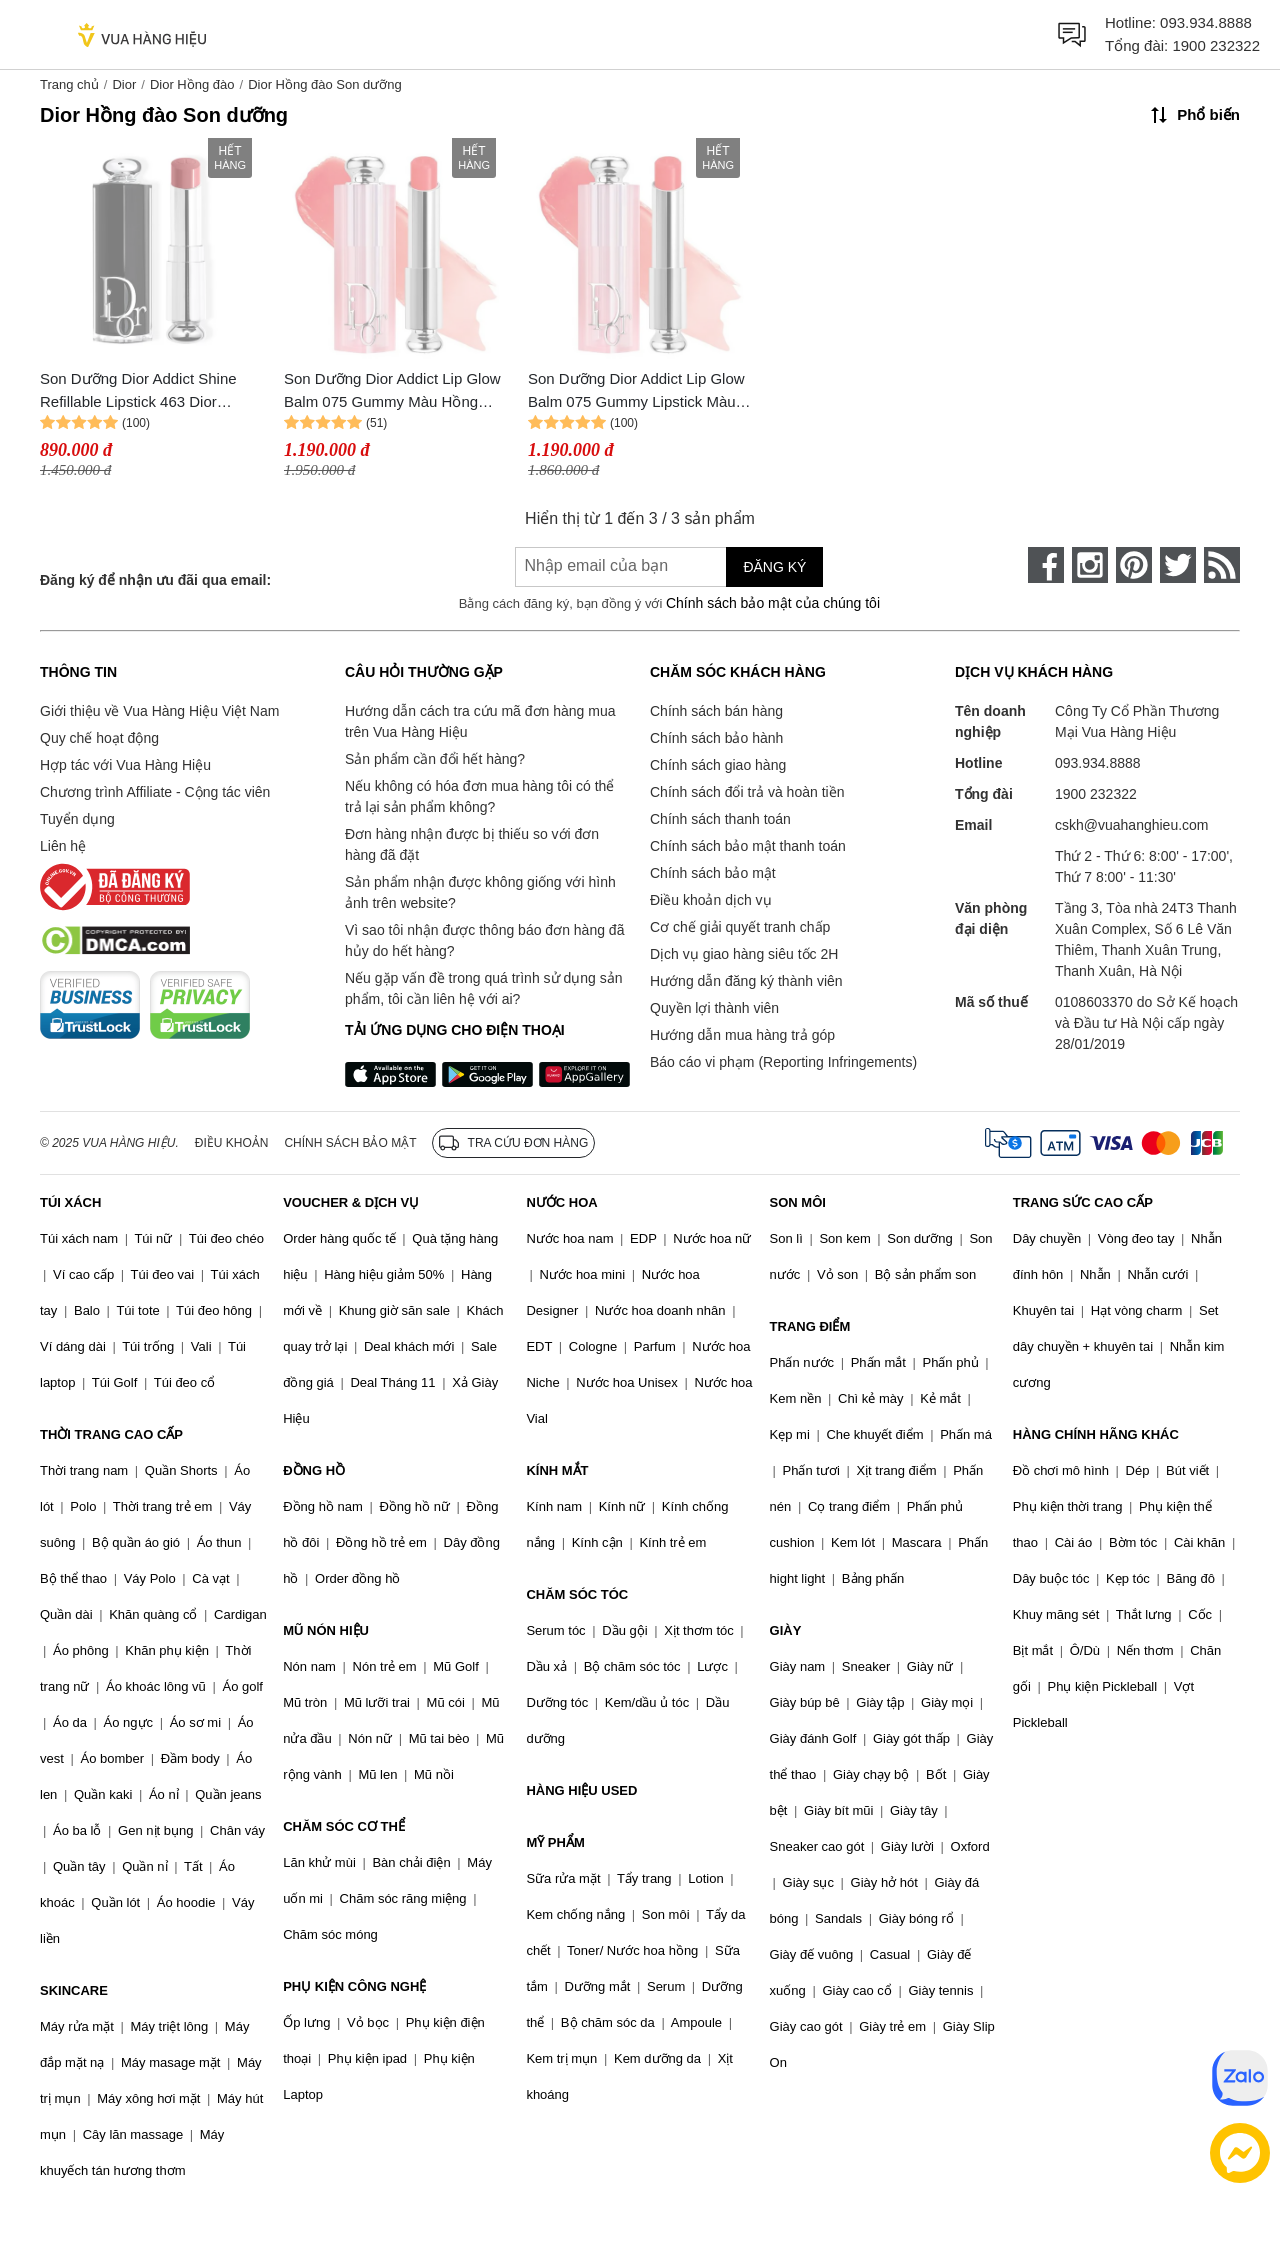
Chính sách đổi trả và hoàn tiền (747, 792)
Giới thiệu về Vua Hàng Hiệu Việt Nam (159, 711)
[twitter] (1178, 565)
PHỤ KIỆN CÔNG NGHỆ (354, 1986)
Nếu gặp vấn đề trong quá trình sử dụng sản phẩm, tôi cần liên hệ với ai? (483, 988)
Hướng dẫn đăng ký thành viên (746, 981)
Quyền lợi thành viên (714, 1008)
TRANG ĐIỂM (810, 1326)
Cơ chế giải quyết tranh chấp (740, 927)
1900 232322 (1216, 45)
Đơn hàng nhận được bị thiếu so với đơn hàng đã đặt (472, 844)
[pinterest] (1134, 565)
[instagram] (1090, 565)
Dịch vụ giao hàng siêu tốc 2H (744, 954)
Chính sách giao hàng (718, 765)
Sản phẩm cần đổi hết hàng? (435, 759)
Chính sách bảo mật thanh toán (748, 846)
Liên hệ (63, 846)
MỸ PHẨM (555, 1842)
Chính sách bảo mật (713, 873)
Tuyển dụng (77, 819)
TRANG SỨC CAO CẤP (1083, 1202)
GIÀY (786, 1630)
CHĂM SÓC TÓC (577, 1594)
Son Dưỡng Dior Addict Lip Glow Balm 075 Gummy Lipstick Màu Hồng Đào (636, 391)
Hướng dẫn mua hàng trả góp (742, 1035)
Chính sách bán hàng (716, 711)
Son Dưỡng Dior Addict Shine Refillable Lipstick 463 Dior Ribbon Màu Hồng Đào (138, 391)
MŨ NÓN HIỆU (326, 1630)
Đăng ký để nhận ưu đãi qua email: (155, 580)
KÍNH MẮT (557, 1470)
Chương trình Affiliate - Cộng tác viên (155, 792)
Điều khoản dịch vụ (711, 900)
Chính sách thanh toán (720, 819)
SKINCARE (74, 1990)
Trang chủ (69, 84)
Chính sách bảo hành (716, 738)
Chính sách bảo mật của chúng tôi (773, 603)
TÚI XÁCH (70, 1202)
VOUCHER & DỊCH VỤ (351, 1202)
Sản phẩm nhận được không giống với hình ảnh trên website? (480, 892)
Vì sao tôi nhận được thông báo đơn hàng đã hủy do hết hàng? (484, 940)
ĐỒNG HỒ (314, 1470)
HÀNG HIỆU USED (581, 1790)
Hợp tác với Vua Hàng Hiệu (125, 765)
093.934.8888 (1206, 22)
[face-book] (1046, 565)
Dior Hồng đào (192, 84)
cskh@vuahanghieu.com (1132, 825)
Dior (124, 84)
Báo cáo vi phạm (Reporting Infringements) (783, 1062)
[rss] (1222, 565)
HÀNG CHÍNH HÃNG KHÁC (1096, 1434)
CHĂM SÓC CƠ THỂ (344, 1826)
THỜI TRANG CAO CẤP (111, 1434)
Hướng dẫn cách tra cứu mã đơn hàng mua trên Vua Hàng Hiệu (480, 721)
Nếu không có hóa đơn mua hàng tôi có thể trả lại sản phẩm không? (479, 796)
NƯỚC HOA (561, 1202)
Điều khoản (232, 1143)
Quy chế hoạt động (99, 738)
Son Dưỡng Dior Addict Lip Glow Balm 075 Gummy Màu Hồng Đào (392, 391)
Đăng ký (774, 567)
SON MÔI (798, 1202)
